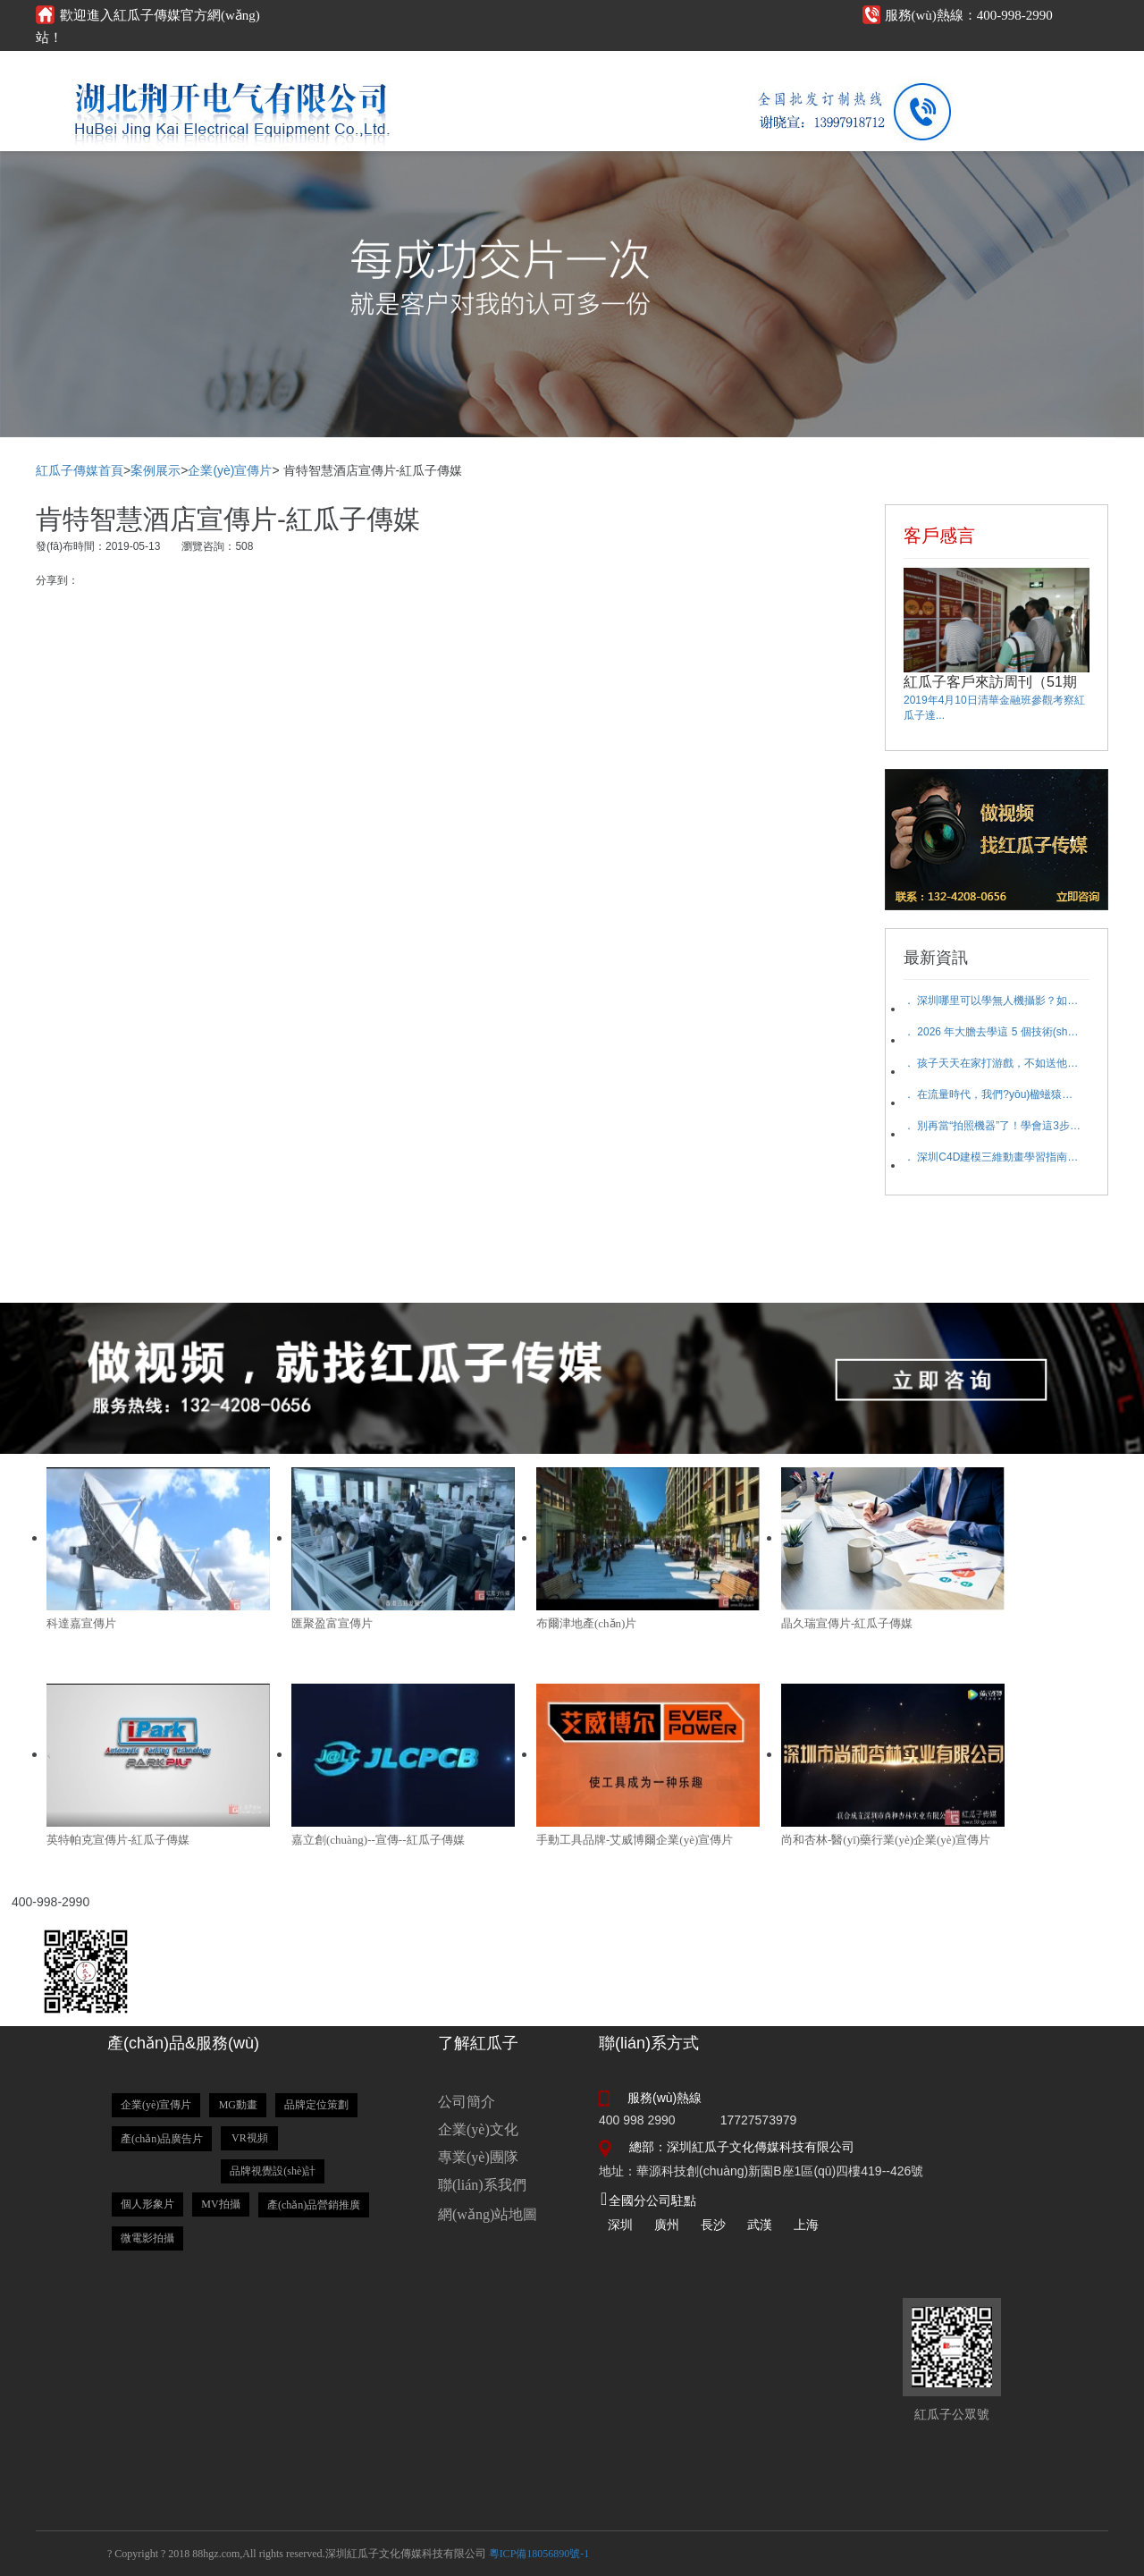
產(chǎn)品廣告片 (162, 2139)
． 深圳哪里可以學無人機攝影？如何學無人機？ (993, 1000)
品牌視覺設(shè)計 (272, 2171)
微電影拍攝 (147, 2238)
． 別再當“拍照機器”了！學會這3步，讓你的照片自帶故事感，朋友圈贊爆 (993, 1125)
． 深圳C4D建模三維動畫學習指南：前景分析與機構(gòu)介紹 (993, 1157)
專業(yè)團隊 (478, 2157)
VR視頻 (249, 2138)
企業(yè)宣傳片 (230, 470)
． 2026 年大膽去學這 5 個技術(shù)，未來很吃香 (993, 1032)
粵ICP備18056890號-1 (539, 2553)
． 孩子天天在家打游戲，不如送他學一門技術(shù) (993, 1063)
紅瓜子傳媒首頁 (79, 470)
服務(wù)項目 (485, 69)
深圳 (620, 2224)
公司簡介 (466, 2101)
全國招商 (1021, 69)
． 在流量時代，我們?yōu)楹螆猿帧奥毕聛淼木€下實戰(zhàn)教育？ (993, 1094)
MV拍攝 (220, 2204)
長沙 (713, 2224)
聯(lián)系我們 (482, 2184)
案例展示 (699, 69)
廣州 (666, 2224)
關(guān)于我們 (806, 69)
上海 (806, 2224)
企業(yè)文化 (478, 2129)
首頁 (378, 69)
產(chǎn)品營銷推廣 (313, 2205)
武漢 (759, 2224)
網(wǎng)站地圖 (487, 2214)
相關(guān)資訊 (592, 69)
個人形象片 (147, 2204)
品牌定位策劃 (316, 2105)
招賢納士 (914, 69)
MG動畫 (238, 2105)
